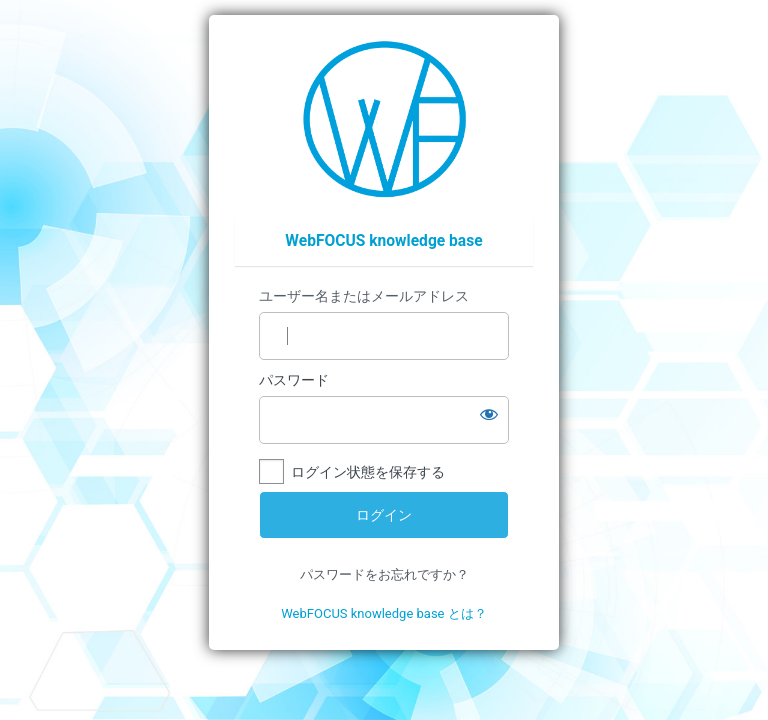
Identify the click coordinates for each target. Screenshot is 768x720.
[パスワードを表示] (489, 414)
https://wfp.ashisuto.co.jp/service (384, 119)
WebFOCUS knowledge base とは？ (383, 613)
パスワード (294, 380)
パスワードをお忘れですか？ (384, 574)
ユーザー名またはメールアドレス (364, 296)
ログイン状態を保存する (368, 472)
